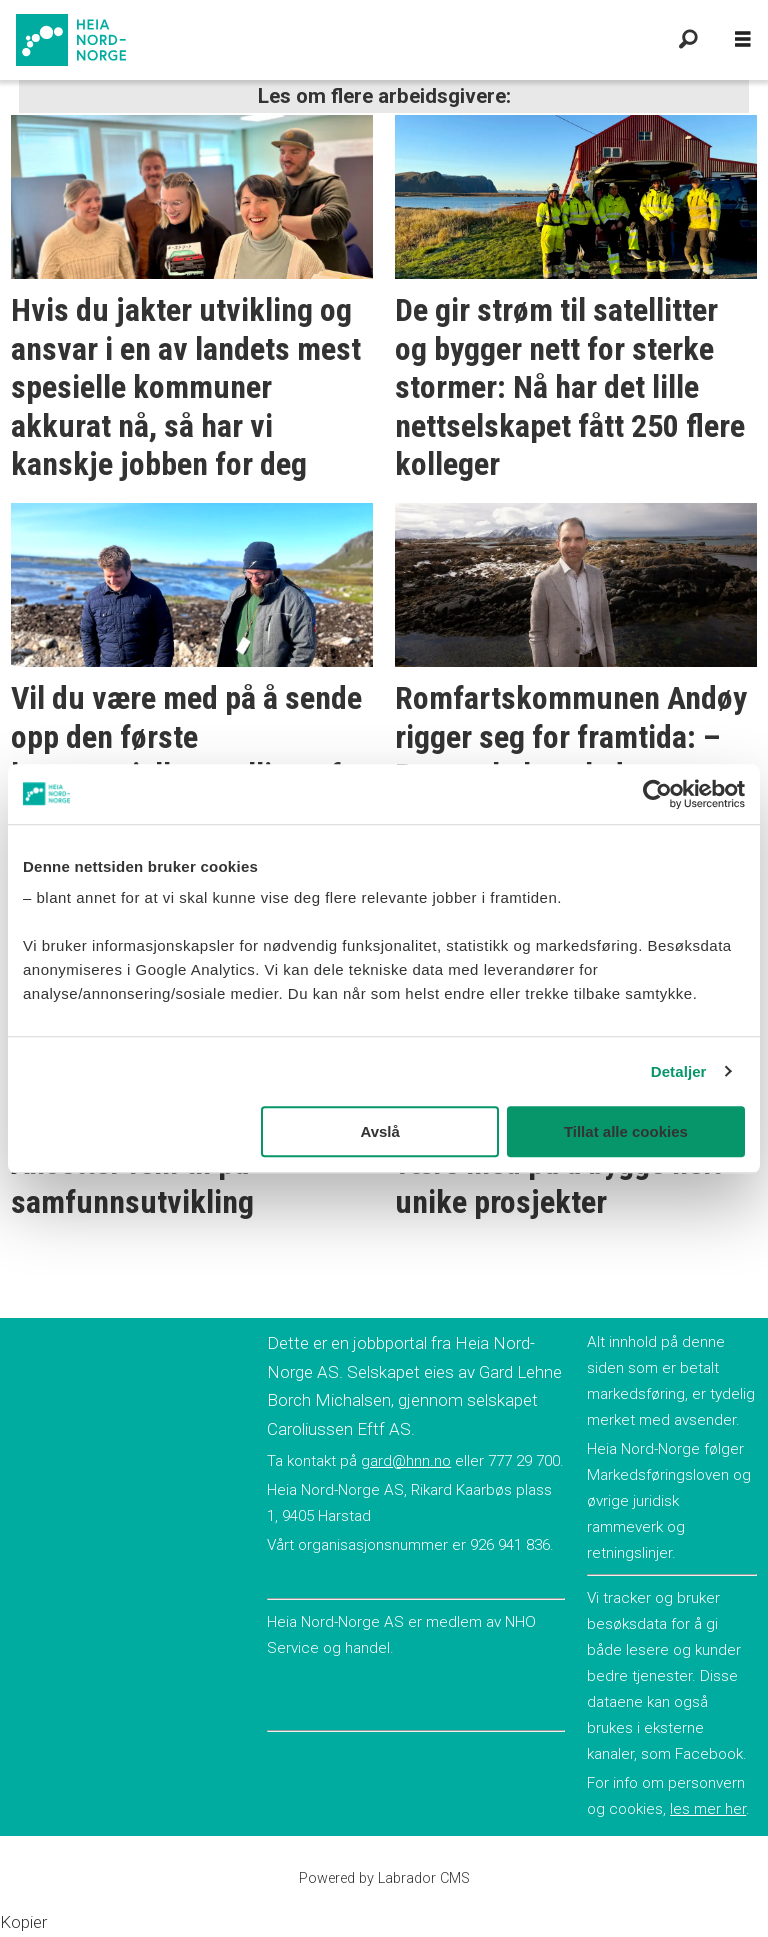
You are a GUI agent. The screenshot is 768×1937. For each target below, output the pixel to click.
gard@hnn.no (406, 1461)
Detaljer (679, 1071)
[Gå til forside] (331, 40)
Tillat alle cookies (626, 1131)
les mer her (708, 1809)
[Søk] (688, 40)
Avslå (379, 1131)
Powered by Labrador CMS (384, 1878)
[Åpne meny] (743, 40)
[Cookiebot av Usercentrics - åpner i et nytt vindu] (657, 794)
